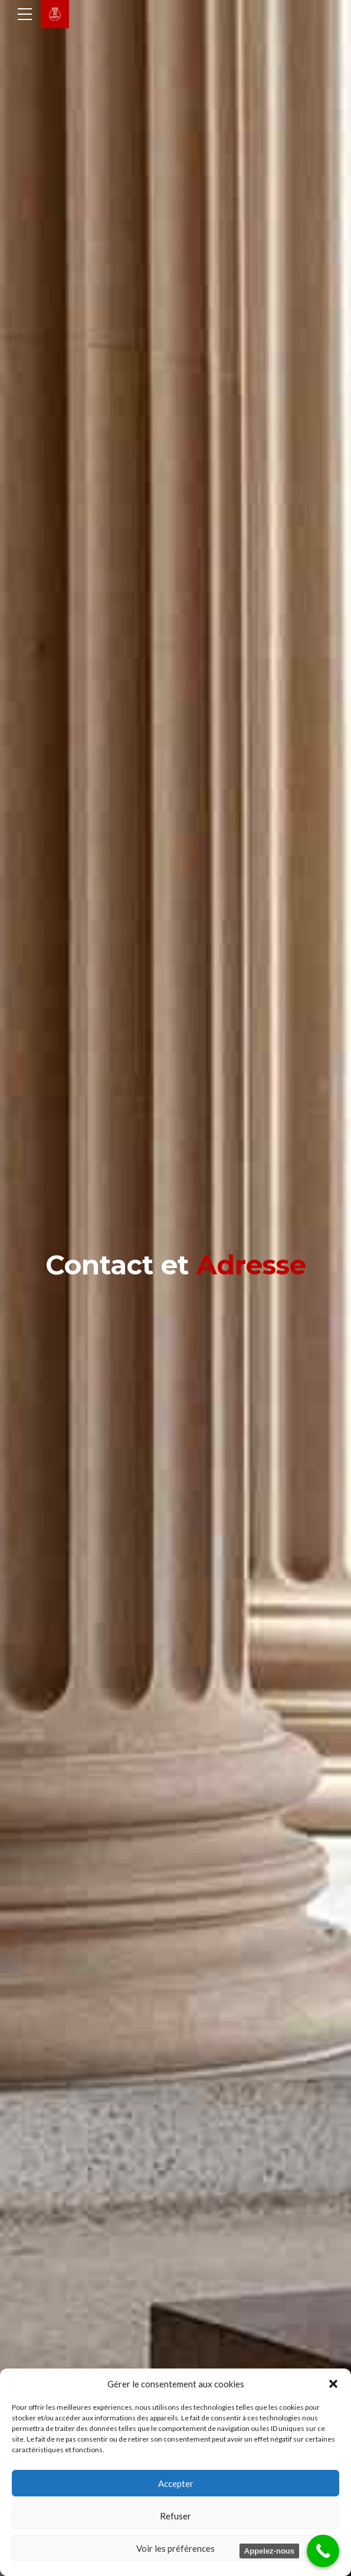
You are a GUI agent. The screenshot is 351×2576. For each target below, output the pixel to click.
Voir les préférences (175, 2548)
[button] (333, 2384)
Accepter (175, 2483)
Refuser (175, 2516)
